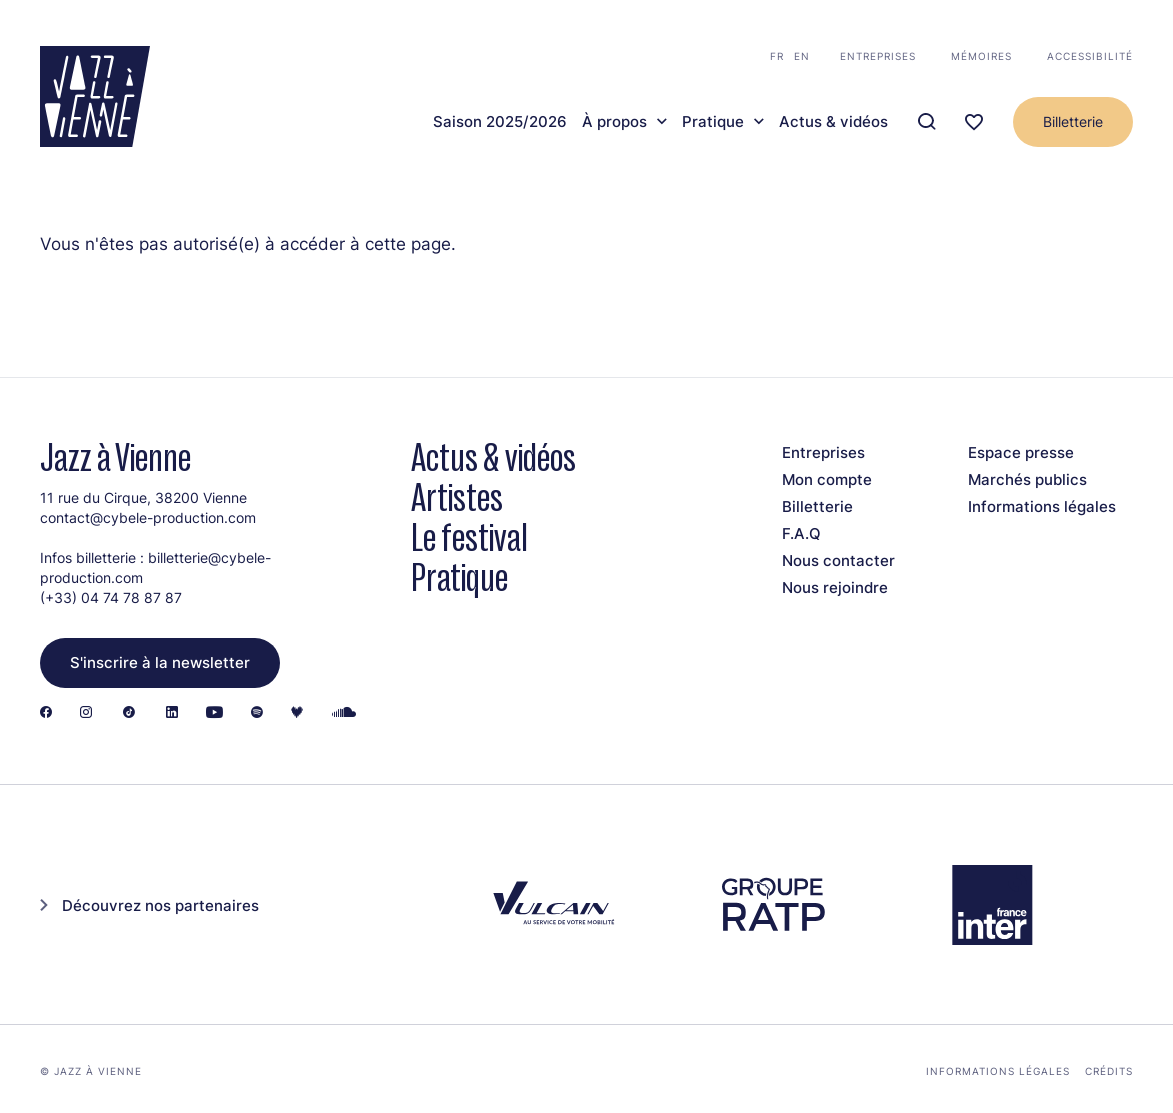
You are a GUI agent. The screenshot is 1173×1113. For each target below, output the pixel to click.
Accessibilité (1090, 56)
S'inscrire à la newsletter (160, 662)
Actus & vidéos (833, 122)
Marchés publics (1027, 479)
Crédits (1109, 1071)
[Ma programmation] (974, 122)
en (802, 56)
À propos (614, 122)
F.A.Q (801, 533)
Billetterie (1073, 121)
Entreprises (878, 56)
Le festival (469, 537)
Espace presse (1021, 452)
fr (777, 56)
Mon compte (827, 479)
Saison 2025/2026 (500, 122)
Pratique (713, 122)
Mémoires (981, 56)
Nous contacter (838, 560)
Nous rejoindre (835, 587)
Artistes (457, 497)
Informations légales (1042, 506)
